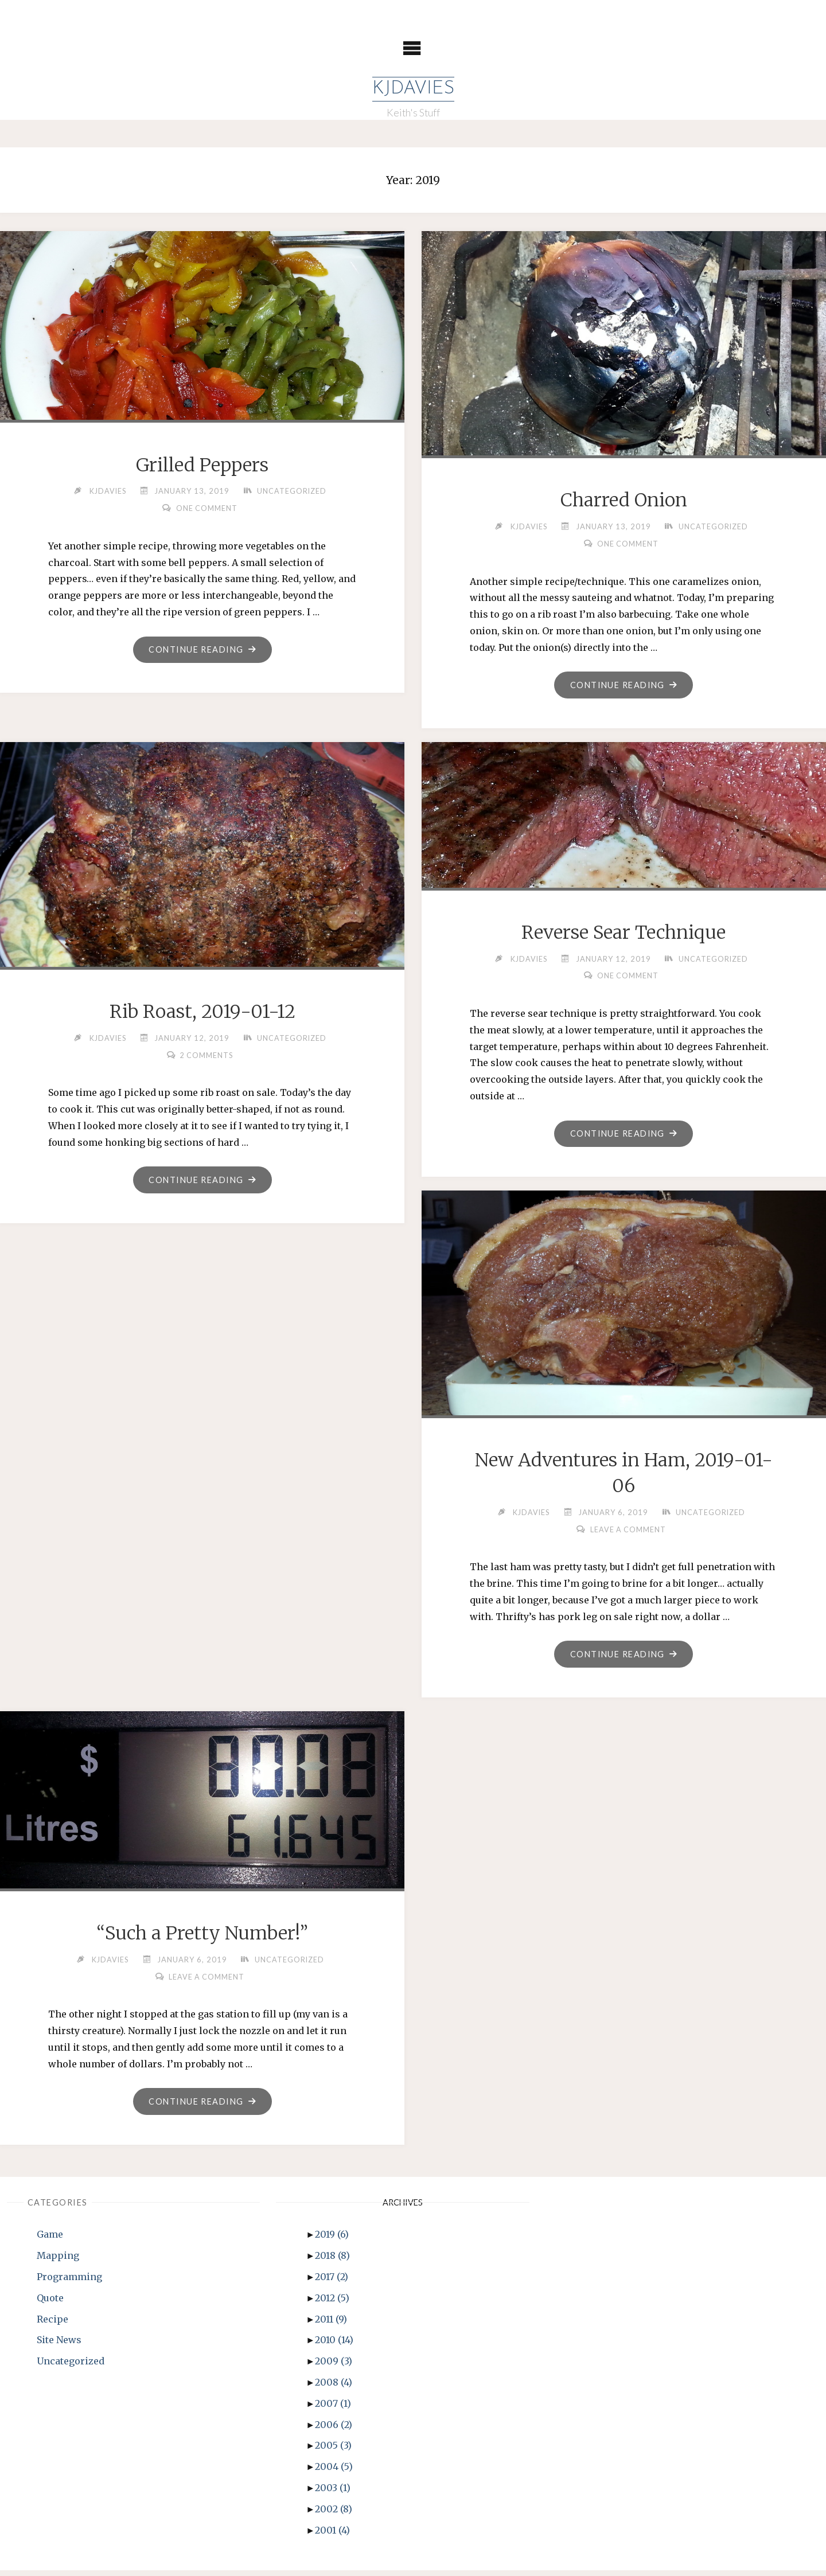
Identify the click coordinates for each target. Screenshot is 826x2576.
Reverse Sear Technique (623, 934)
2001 (332, 2536)
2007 (333, 2409)
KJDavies (413, 89)
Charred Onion (624, 500)
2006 (333, 2430)
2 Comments (207, 1056)
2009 (333, 2366)
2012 (332, 2303)
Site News (59, 2345)
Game (50, 2240)
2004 (334, 2472)
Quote (50, 2303)
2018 (332, 2261)
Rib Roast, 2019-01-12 (202, 1013)
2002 (333, 2514)
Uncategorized (293, 491)
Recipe (52, 2325)
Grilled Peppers (202, 465)
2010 (334, 2345)
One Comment (206, 508)
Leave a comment (628, 1532)
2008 (333, 2388)
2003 (332, 2493)
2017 (331, 2282)
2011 (331, 2325)
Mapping (58, 2261)
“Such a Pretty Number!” (202, 1937)
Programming (69, 2282)
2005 (333, 2451)
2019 (332, 2240)
